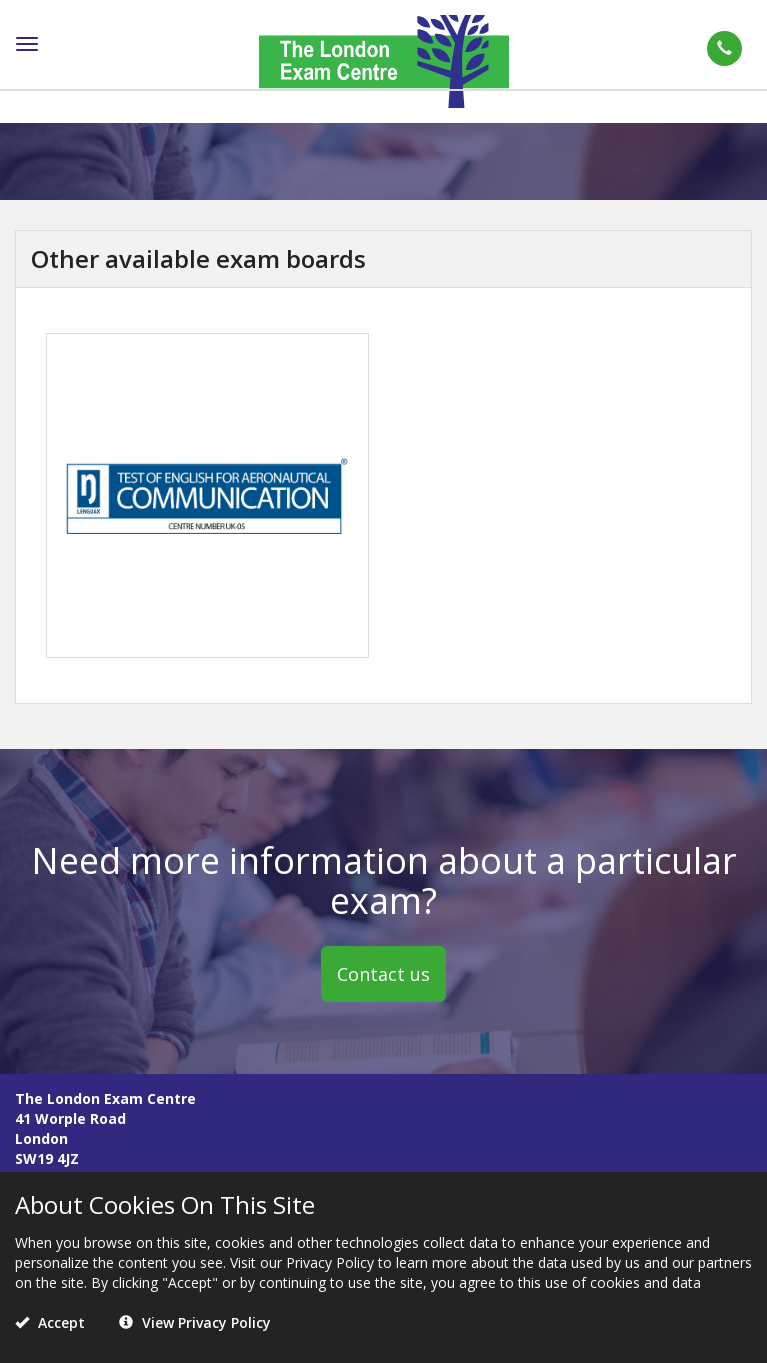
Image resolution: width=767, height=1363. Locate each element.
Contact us (383, 973)
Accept (50, 1322)
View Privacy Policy (195, 1322)
